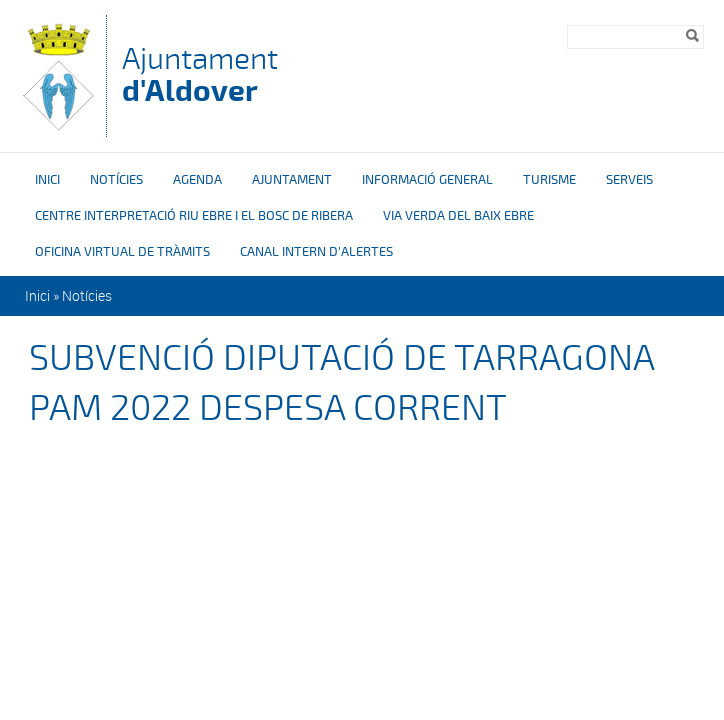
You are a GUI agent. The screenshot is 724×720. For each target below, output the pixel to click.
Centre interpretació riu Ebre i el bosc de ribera (194, 216)
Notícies (116, 180)
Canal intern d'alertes (316, 252)
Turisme (549, 180)
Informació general (427, 180)
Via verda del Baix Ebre (458, 216)
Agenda (197, 180)
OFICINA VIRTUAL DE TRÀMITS (122, 252)
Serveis (629, 180)
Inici (47, 180)
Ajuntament (200, 74)
